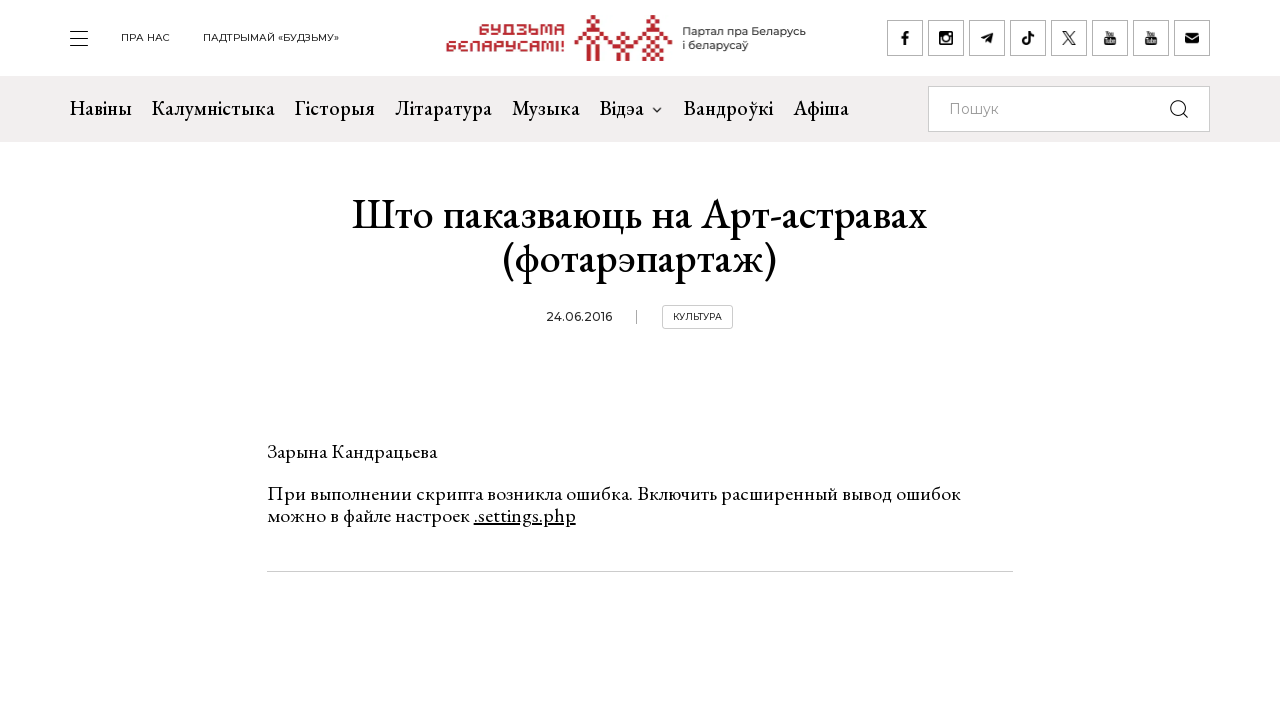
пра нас (145, 37)
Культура (697, 316)
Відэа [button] (632, 108)
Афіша (821, 108)
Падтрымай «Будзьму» (271, 37)
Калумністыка (213, 108)
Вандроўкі (728, 108)
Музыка (546, 108)
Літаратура (443, 108)
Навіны (101, 108)
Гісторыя (335, 108)
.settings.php (525, 515)
